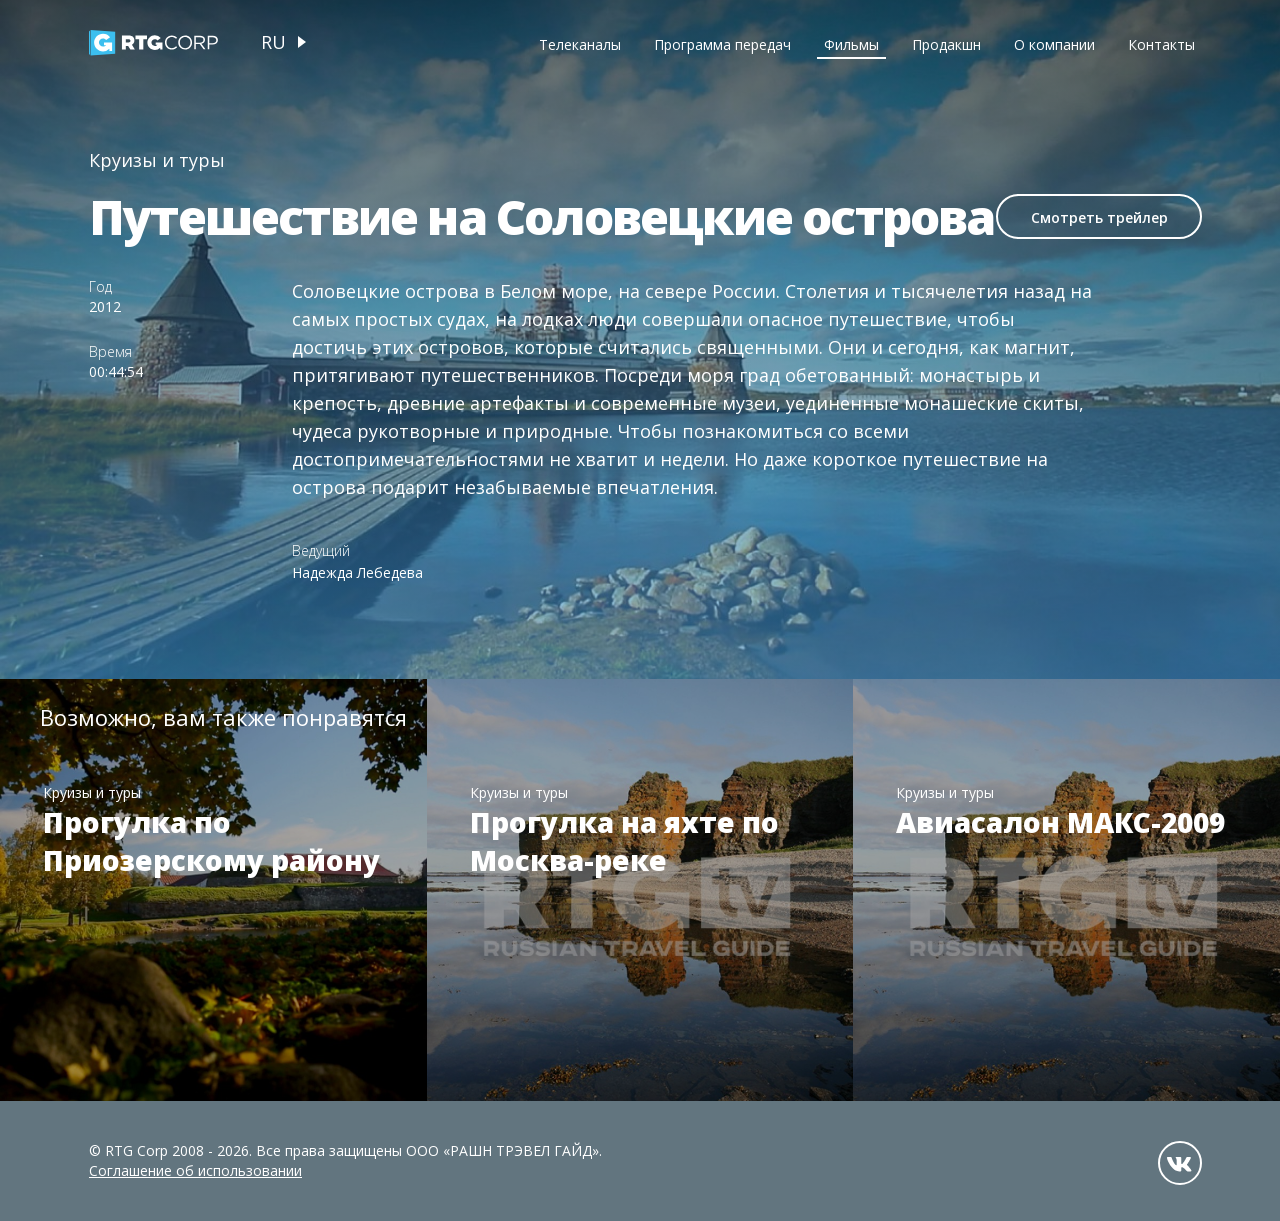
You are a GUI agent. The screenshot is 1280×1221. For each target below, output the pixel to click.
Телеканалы (580, 44)
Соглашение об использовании (195, 1170)
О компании (1054, 44)
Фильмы (851, 44)
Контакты (1161, 44)
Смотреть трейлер (1099, 217)
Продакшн (946, 44)
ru (273, 42)
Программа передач (722, 44)
